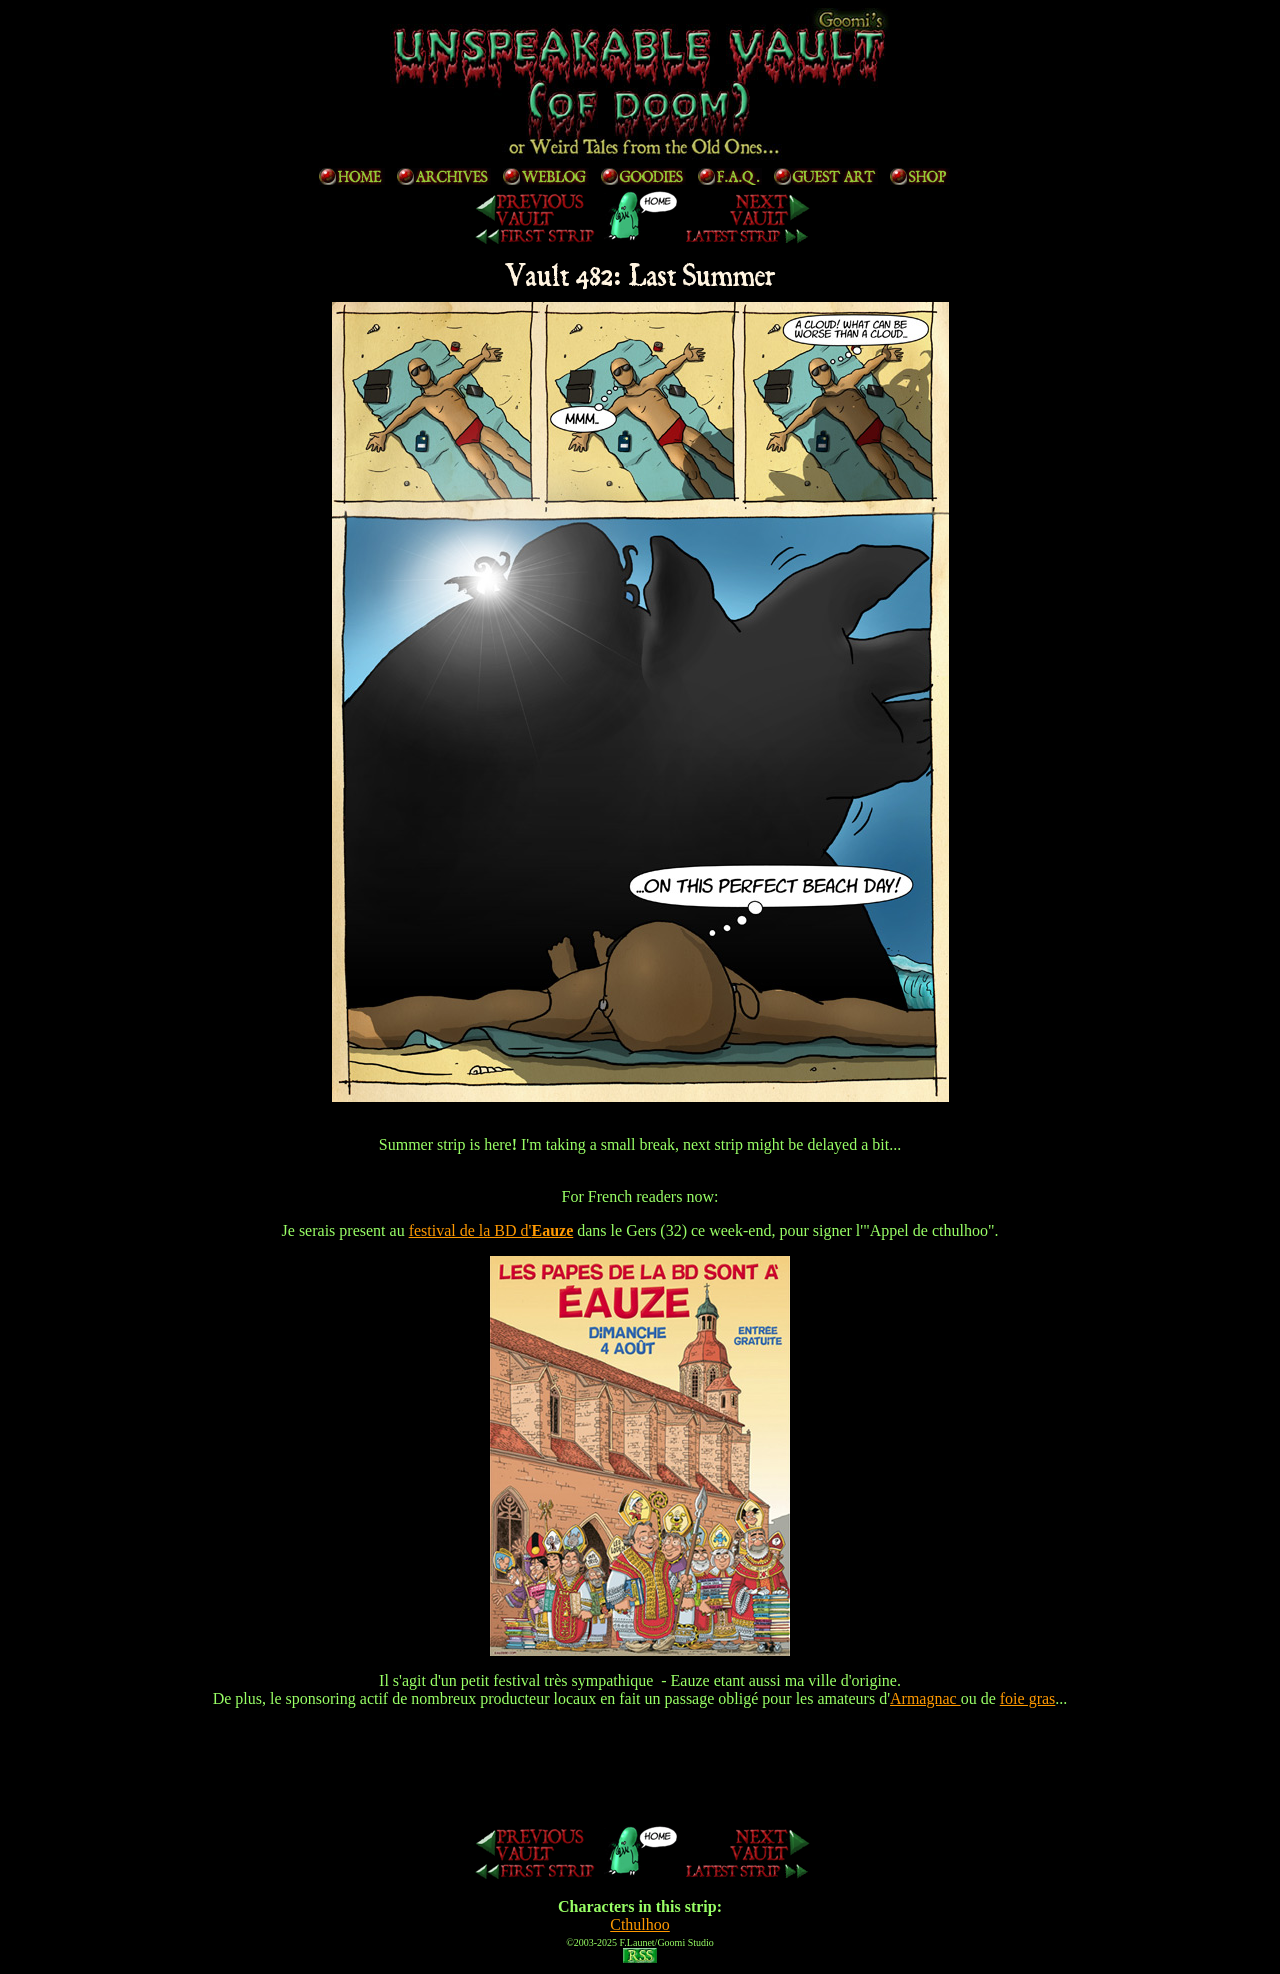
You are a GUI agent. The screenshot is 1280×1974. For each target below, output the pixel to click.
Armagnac (925, 1698)
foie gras (1028, 1698)
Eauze (552, 1230)
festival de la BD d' (470, 1230)
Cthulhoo (640, 1924)
